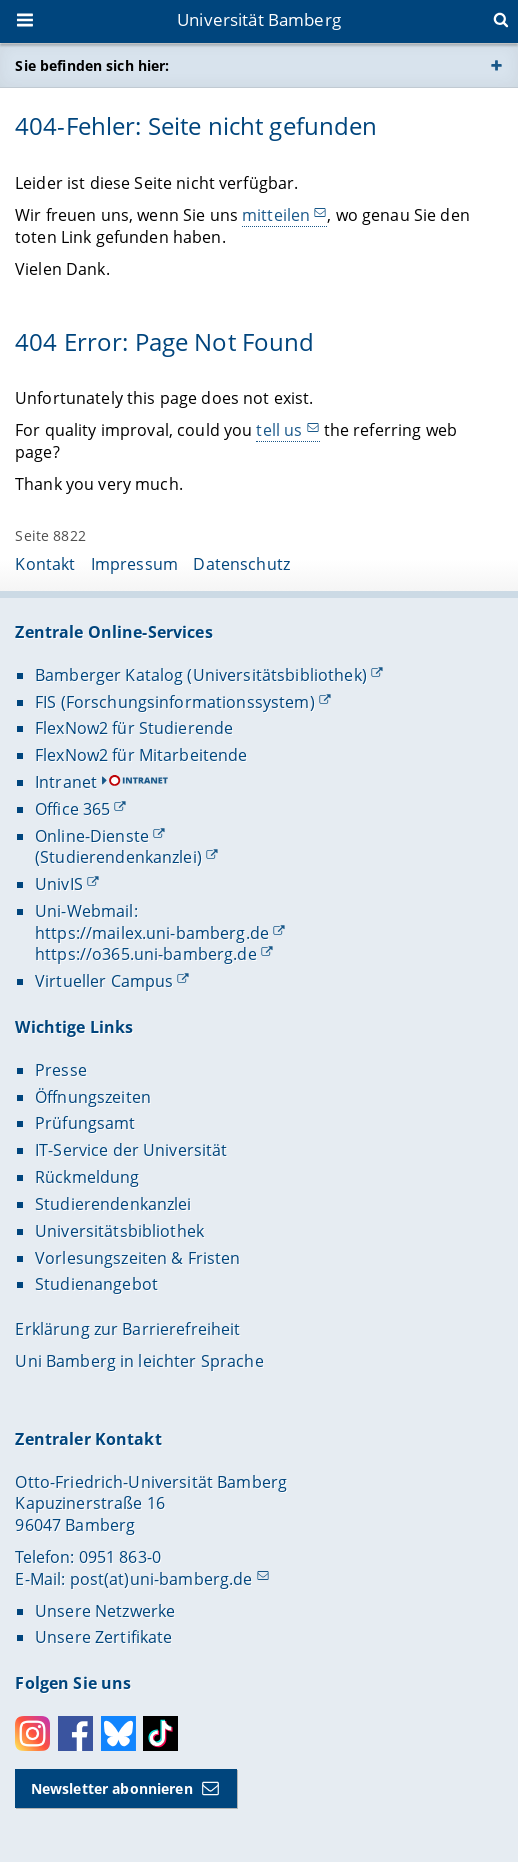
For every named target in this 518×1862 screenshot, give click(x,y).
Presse (61, 1070)
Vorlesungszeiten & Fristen (138, 1258)
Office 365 (72, 809)
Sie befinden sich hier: (92, 65)
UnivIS (59, 884)
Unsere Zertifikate (104, 1637)
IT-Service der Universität (131, 1150)
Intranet (66, 782)
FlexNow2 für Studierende (134, 728)
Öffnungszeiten (93, 1097)
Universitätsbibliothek (119, 1231)
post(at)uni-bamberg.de (161, 1579)
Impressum (134, 564)
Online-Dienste (92, 836)
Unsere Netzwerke (105, 1611)
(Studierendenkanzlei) (118, 857)
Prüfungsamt (85, 1123)
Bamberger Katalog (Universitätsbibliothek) (201, 675)
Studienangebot (96, 1284)
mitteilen (276, 215)
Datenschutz (241, 564)
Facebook (75, 1733)
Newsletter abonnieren (112, 1788)
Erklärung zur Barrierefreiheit (127, 1329)
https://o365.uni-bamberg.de (146, 954)
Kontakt (45, 564)
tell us (280, 430)
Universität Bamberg (259, 19)
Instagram (32, 1733)
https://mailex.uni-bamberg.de (152, 933)
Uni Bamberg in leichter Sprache (139, 1361)
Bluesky (118, 1733)
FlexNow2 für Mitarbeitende (141, 755)
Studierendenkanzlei (113, 1204)
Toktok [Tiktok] (160, 1733)
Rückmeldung (87, 1177)
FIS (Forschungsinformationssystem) (175, 702)
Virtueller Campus (104, 981)
